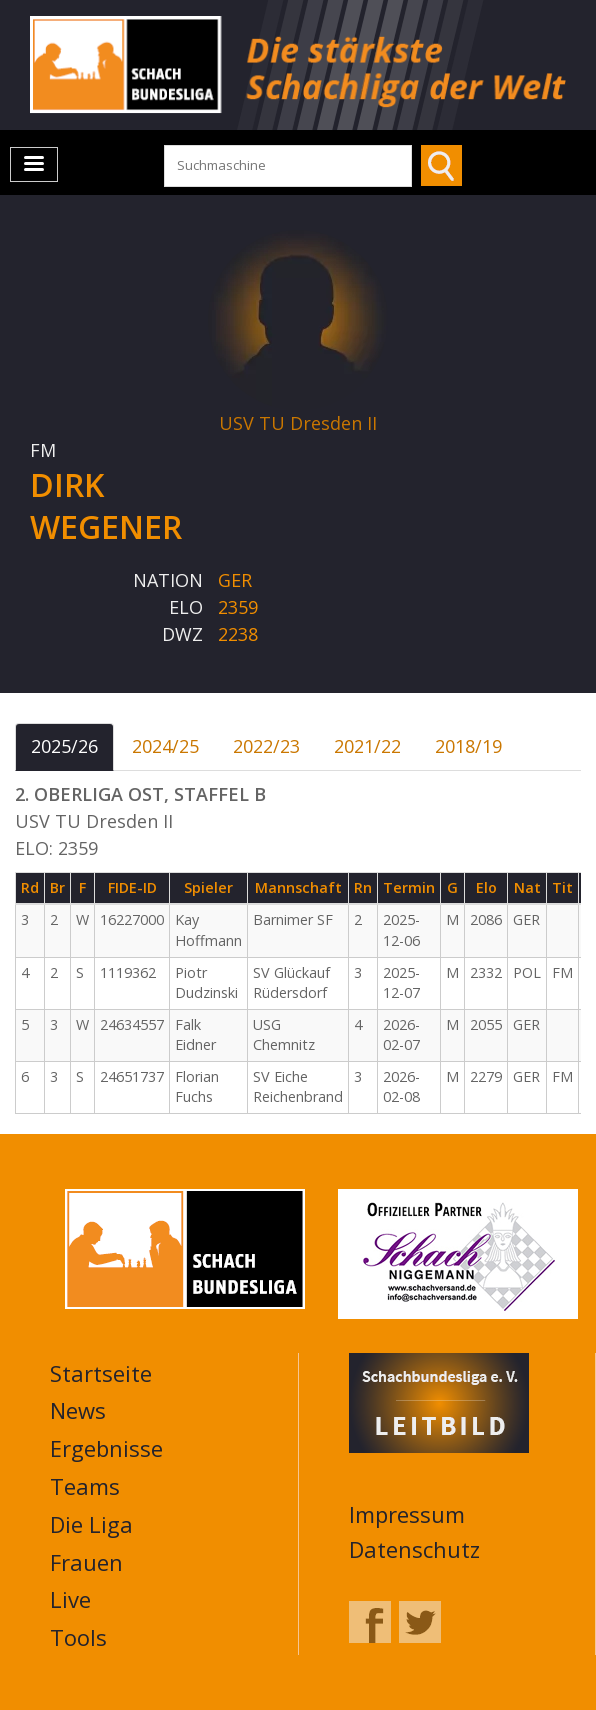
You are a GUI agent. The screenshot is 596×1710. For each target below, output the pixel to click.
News (78, 1410)
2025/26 (64, 746)
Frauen (86, 1562)
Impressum (407, 1514)
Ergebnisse (106, 1448)
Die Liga (91, 1524)
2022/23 (266, 746)
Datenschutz (414, 1549)
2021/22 (367, 746)
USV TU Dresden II (298, 423)
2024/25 (165, 746)
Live (70, 1599)
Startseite (101, 1373)
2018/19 (468, 746)
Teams (85, 1486)
